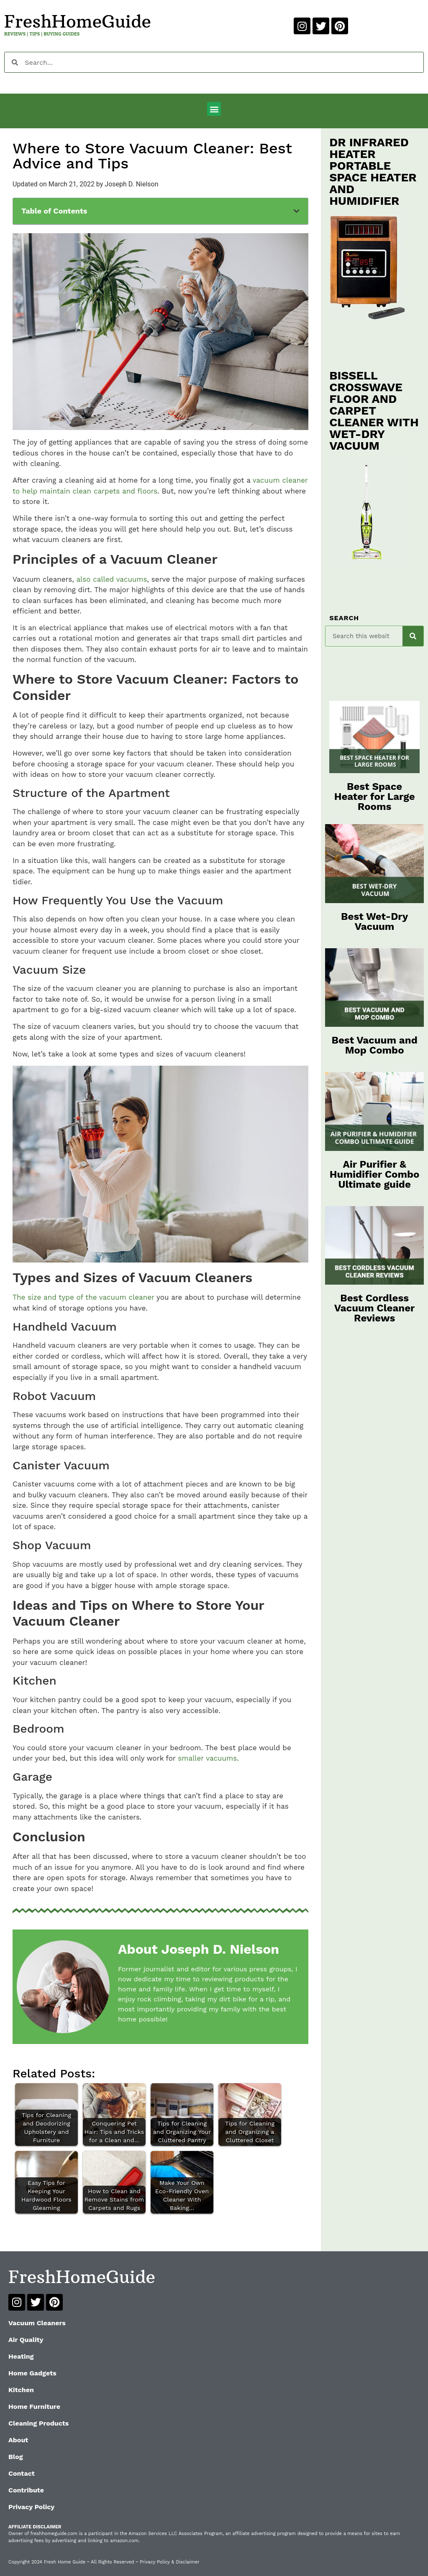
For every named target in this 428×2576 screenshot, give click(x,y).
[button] (214, 109)
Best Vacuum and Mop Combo (375, 1045)
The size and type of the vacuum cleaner (83, 1297)
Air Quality (26, 2340)
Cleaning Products (38, 2423)
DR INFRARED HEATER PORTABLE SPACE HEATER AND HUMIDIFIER (372, 171)
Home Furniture (34, 2407)
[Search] (412, 636)
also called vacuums (111, 579)
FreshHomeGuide (77, 21)
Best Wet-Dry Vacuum (374, 921)
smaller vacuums (207, 1758)
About (18, 2440)
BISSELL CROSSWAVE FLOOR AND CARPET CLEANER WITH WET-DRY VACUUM (374, 411)
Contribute (26, 2490)
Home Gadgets (32, 2373)
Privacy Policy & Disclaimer (170, 2562)
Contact (21, 2473)
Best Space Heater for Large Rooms (374, 796)
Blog (15, 2457)
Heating (21, 2356)
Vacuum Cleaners (37, 2323)
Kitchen (21, 2390)
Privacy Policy (31, 2507)
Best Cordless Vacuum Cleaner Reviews (374, 1308)
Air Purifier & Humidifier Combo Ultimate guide (375, 1174)
